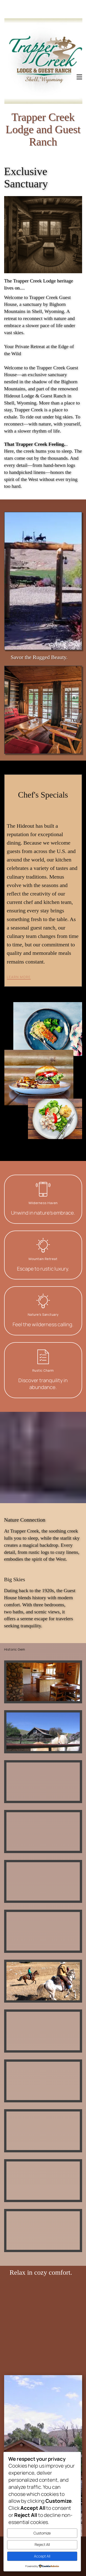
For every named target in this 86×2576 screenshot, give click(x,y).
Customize (42, 2533)
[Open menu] (79, 77)
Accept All (42, 2556)
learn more (19, 977)
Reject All (42, 2544)
